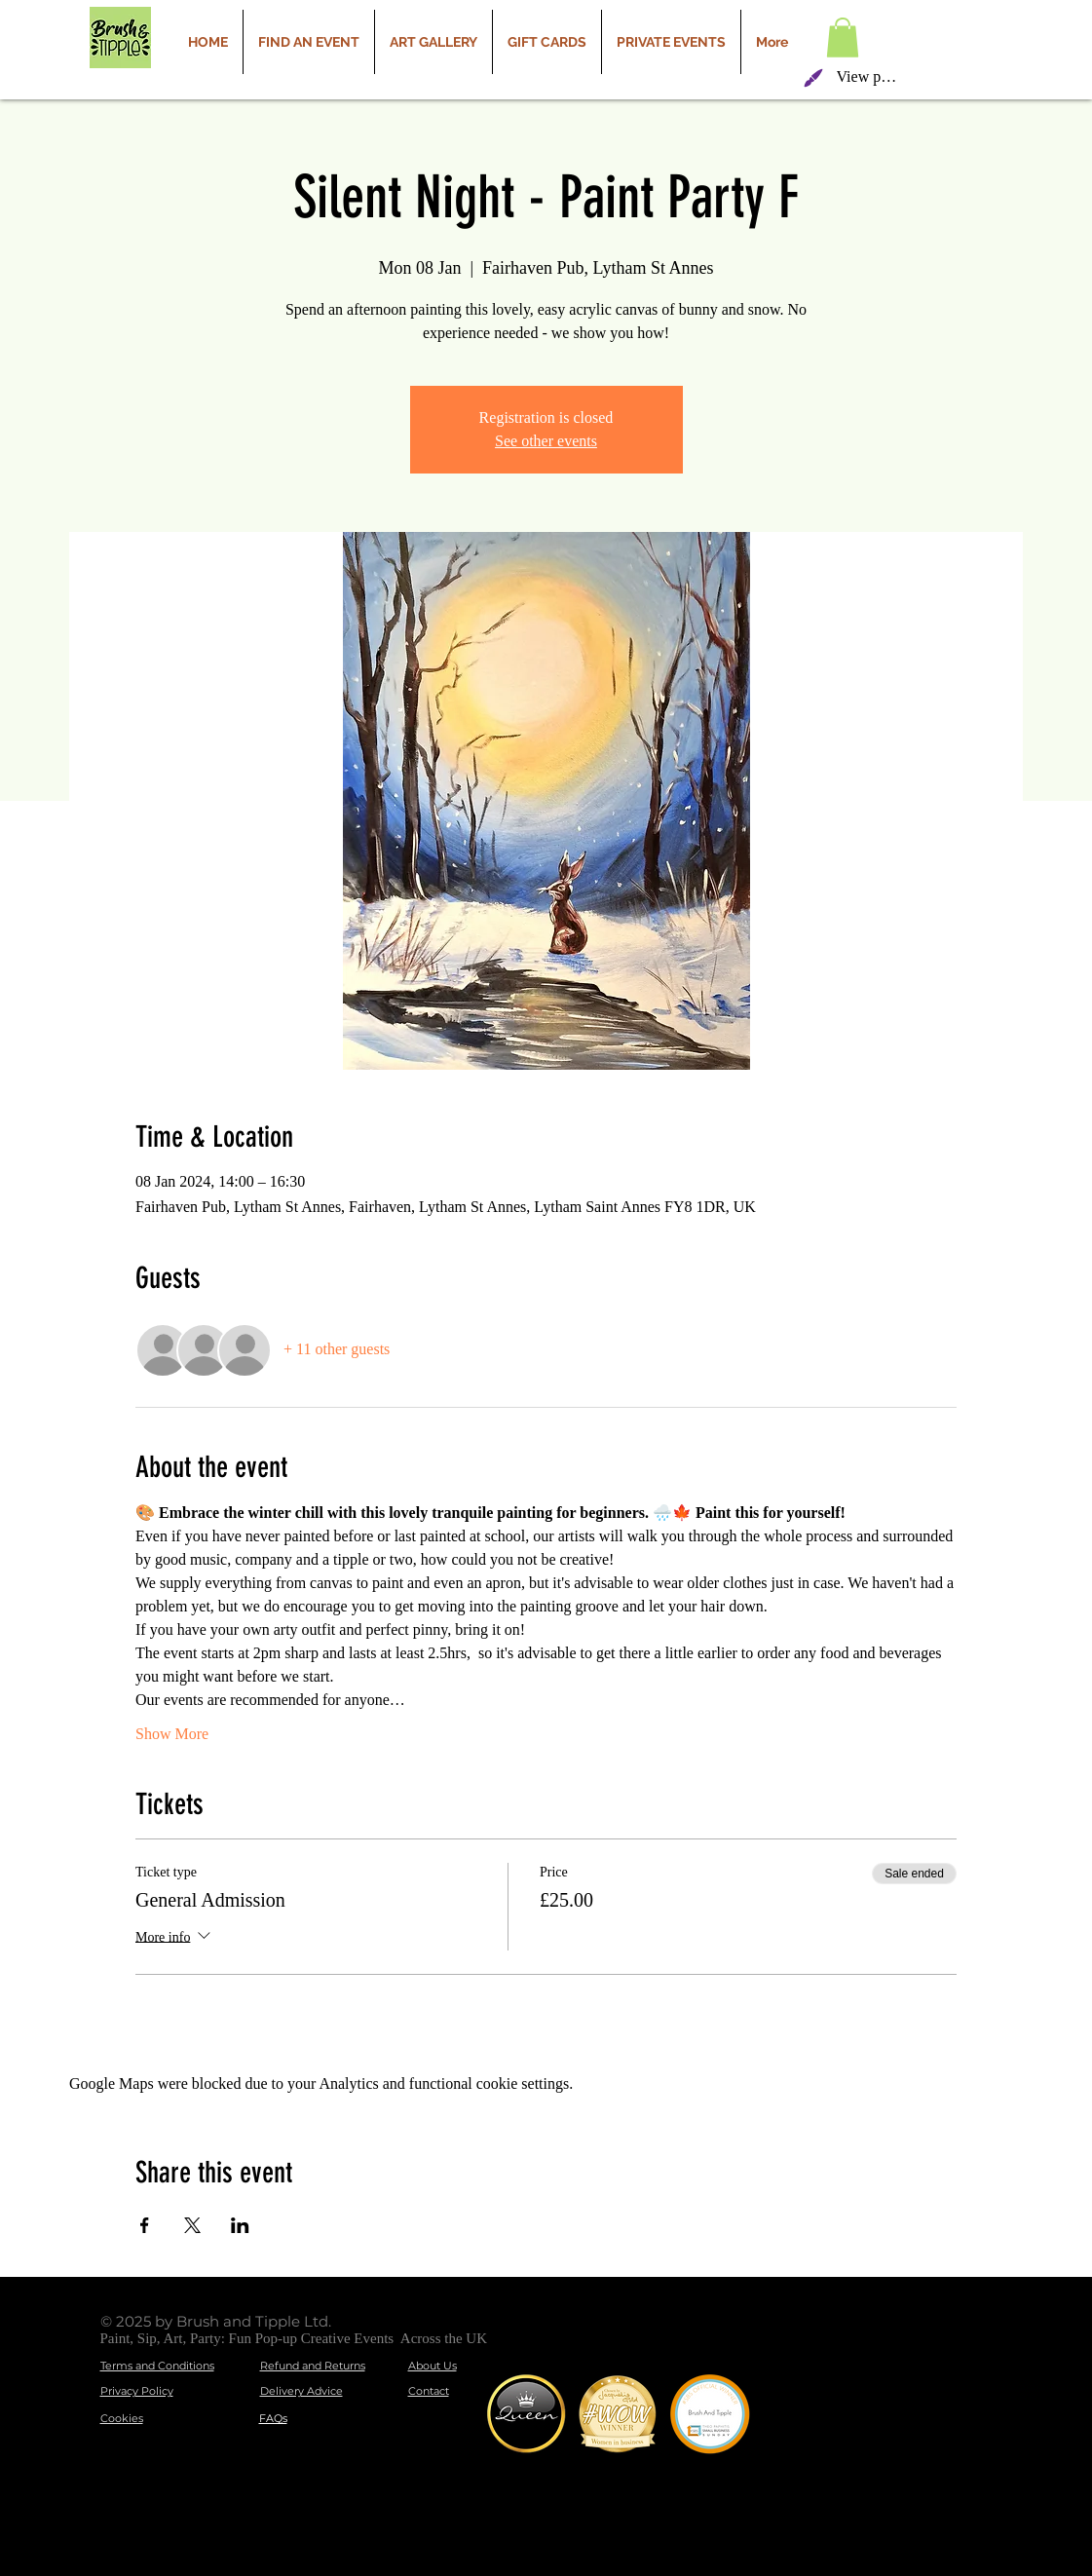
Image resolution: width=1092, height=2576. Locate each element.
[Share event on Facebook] (144, 2225)
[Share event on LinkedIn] (240, 2225)
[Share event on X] (192, 2225)
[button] (842, 37)
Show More (171, 1733)
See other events (546, 441)
